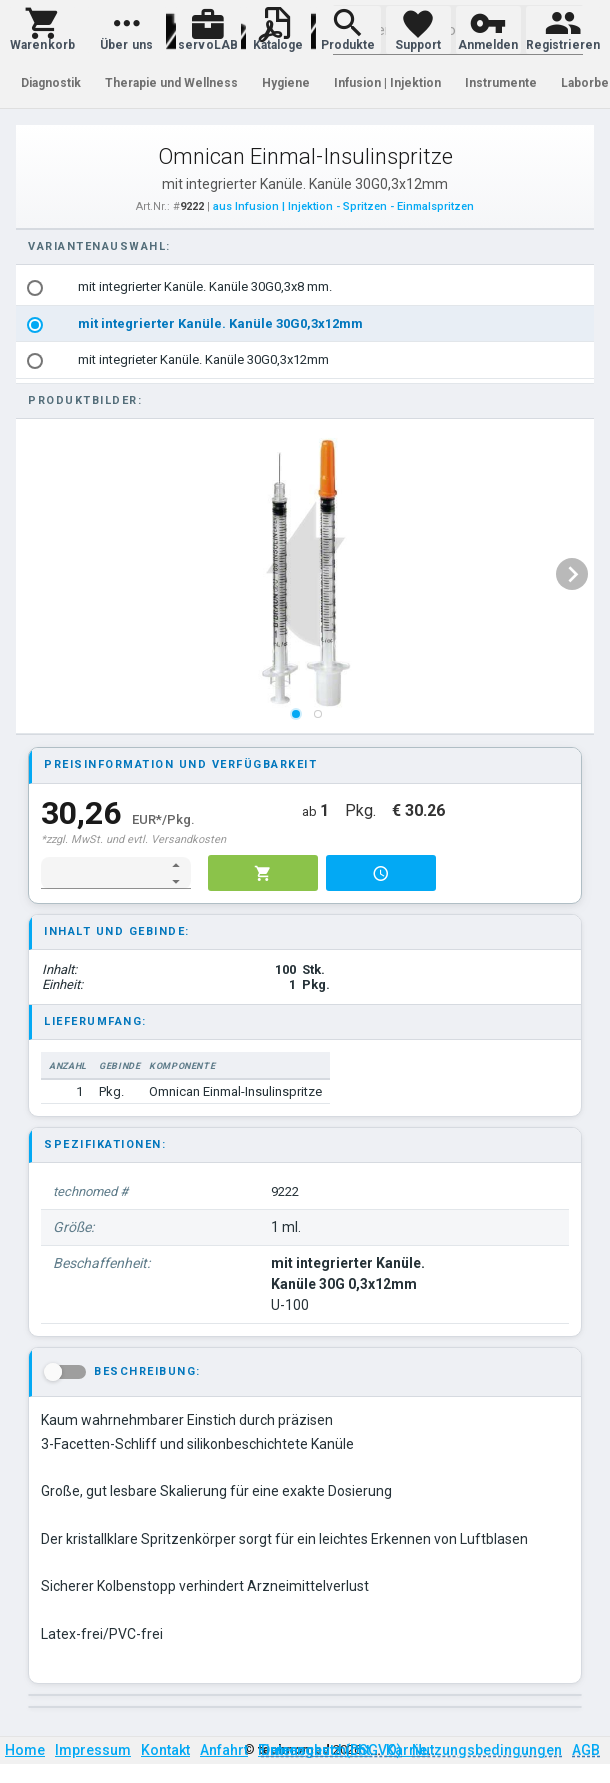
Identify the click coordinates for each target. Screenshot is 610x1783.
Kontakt (165, 1750)
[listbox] (306, 324)
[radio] (35, 288)
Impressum (93, 1750)
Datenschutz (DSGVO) (331, 1750)
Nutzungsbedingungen (487, 1750)
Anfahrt (224, 1750)
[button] (42, 30)
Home (25, 1750)
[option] (306, 287)
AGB (586, 1750)
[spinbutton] (102, 873)
